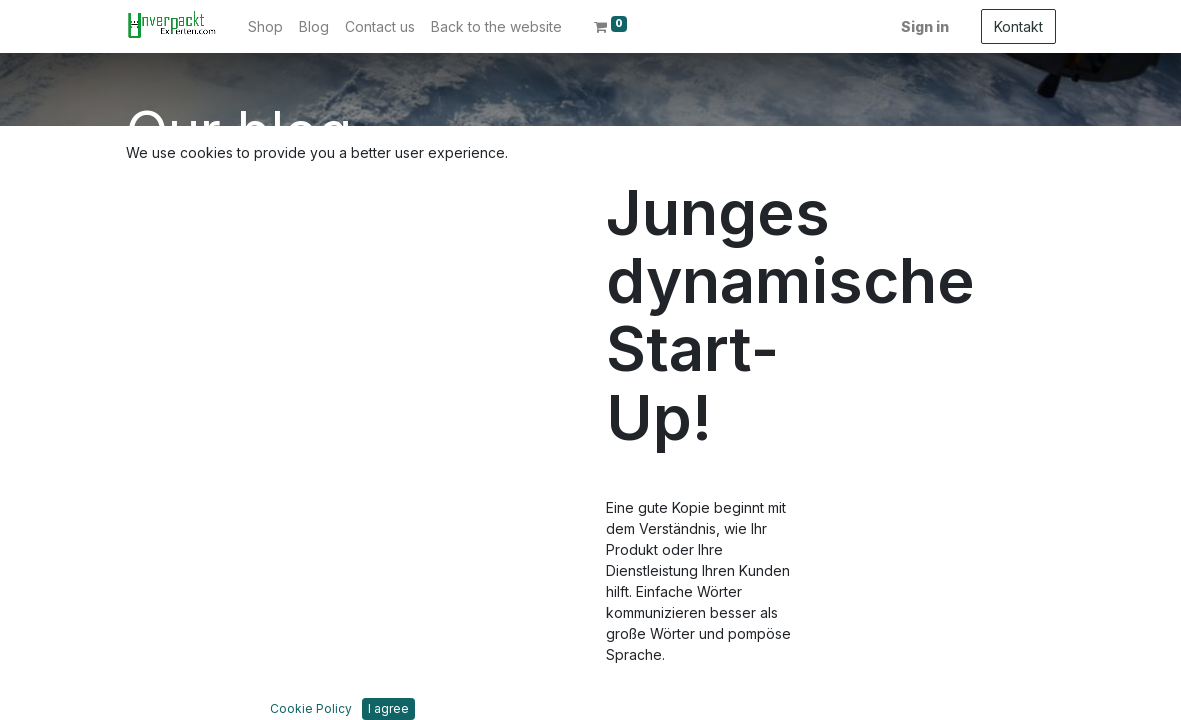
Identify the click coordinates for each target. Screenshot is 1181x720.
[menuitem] (265, 26)
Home (145, 460)
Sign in (925, 26)
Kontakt (1018, 26)
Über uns (156, 481)
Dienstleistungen (180, 523)
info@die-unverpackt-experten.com (897, 509)
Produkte (156, 502)
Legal (144, 544)
